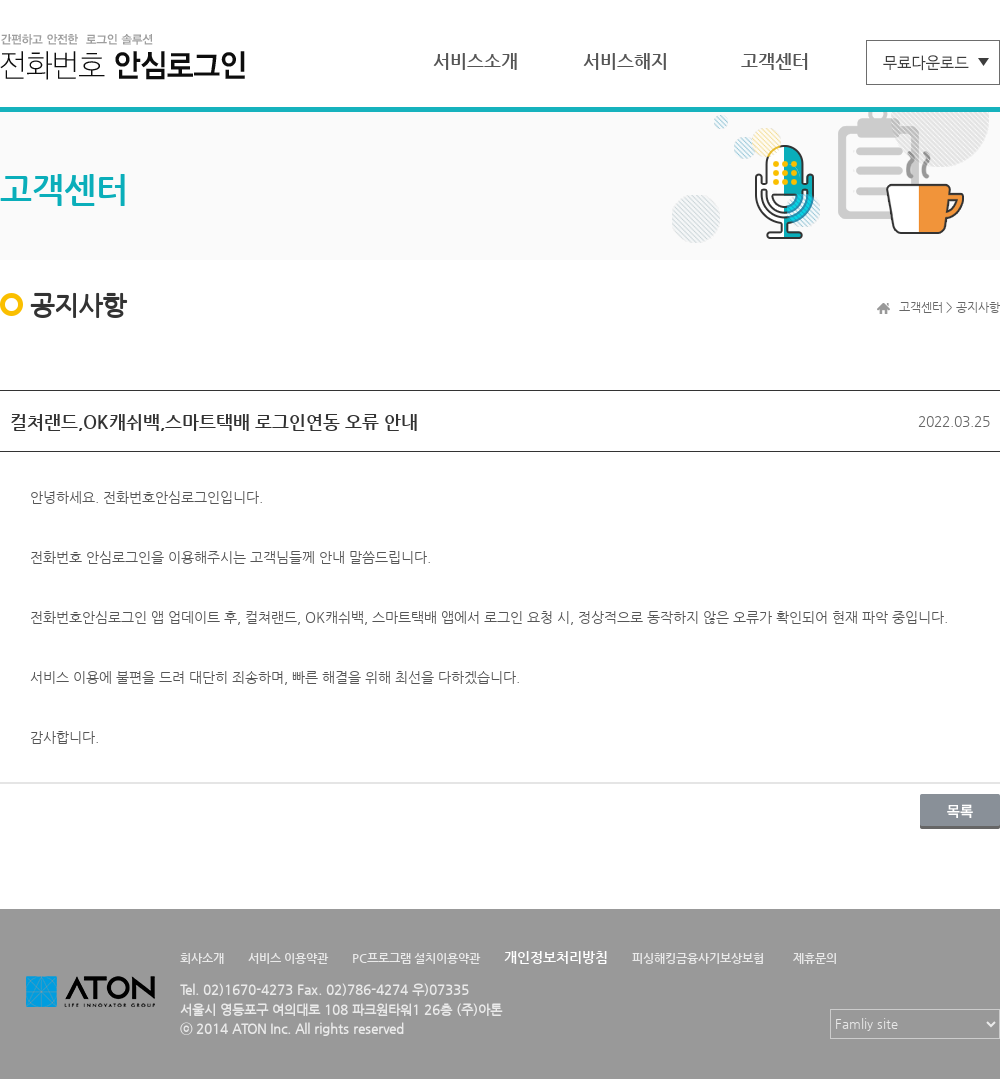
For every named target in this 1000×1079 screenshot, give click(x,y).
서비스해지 (625, 60)
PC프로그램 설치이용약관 (416, 958)
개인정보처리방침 (556, 957)
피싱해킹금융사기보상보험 (698, 958)
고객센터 (775, 60)
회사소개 (202, 958)
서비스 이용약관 (288, 958)
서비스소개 (475, 60)
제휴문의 (815, 958)
